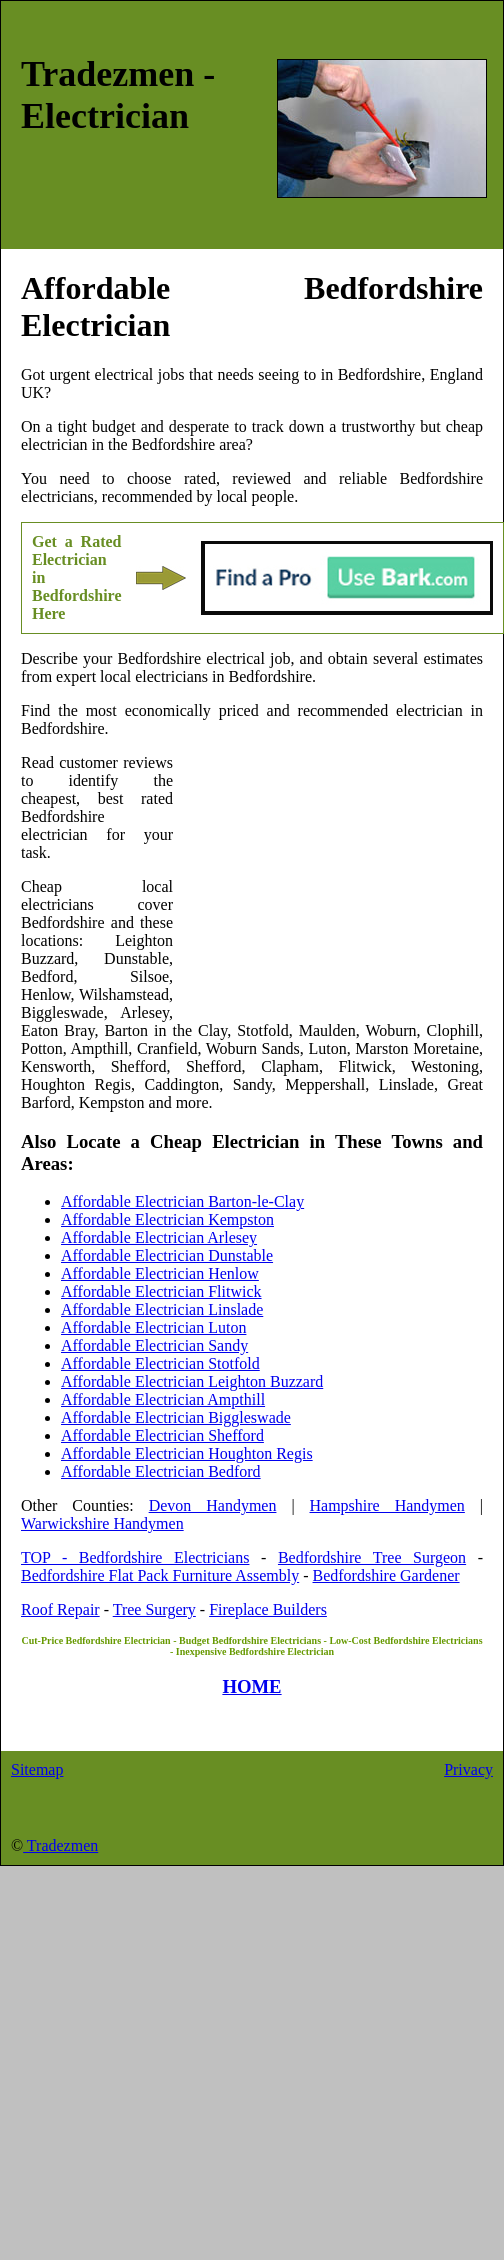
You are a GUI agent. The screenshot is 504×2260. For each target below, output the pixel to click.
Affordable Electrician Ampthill (163, 1399)
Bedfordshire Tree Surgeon (372, 1557)
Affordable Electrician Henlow (160, 1273)
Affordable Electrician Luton (153, 1327)
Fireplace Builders (268, 1609)
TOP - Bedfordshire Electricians (135, 1557)
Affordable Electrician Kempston (167, 1219)
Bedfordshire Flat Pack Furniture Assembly (160, 1575)
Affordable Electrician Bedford (161, 1471)
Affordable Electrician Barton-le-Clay (182, 1201)
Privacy (468, 1769)
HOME (251, 1686)
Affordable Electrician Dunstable (167, 1255)
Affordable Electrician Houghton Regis (187, 1453)
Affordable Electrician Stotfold (160, 1363)
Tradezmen (60, 1845)
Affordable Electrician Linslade (162, 1309)
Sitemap (37, 1769)
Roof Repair (60, 1609)
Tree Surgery (154, 1609)
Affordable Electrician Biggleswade (176, 1417)
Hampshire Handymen (387, 1505)
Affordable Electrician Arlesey (159, 1237)
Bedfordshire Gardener (386, 1575)
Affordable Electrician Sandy (154, 1345)
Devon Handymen (213, 1505)
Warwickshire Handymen (102, 1523)
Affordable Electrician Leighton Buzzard (192, 1381)
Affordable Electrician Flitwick (161, 1291)
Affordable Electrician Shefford (162, 1435)
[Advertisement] (328, 884)
